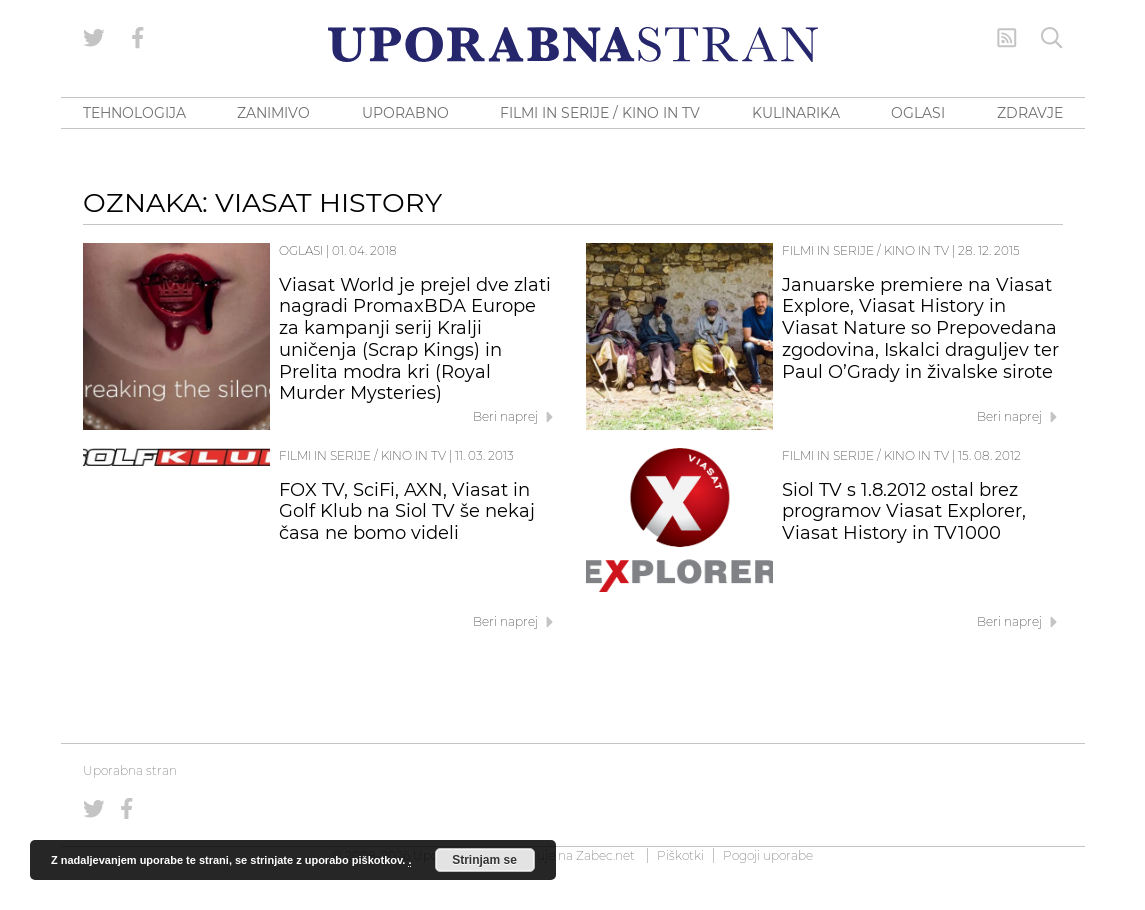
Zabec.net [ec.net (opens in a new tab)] (605, 855)
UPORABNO (405, 113)
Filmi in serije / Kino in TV (865, 250)
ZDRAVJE (1030, 113)
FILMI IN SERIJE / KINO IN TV (600, 113)
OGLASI (918, 113)
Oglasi (301, 250)
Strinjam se (484, 860)
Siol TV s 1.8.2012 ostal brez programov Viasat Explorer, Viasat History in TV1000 (904, 512)
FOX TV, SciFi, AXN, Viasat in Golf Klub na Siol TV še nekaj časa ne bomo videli (407, 512)
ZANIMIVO (273, 113)
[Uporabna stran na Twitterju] (94, 38)
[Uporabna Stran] (573, 44)
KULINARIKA (796, 113)
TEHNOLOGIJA (134, 113)
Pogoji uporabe (768, 855)
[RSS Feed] (1007, 38)
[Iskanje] (1052, 38)
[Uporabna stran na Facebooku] (138, 38)
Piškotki (680, 855)
